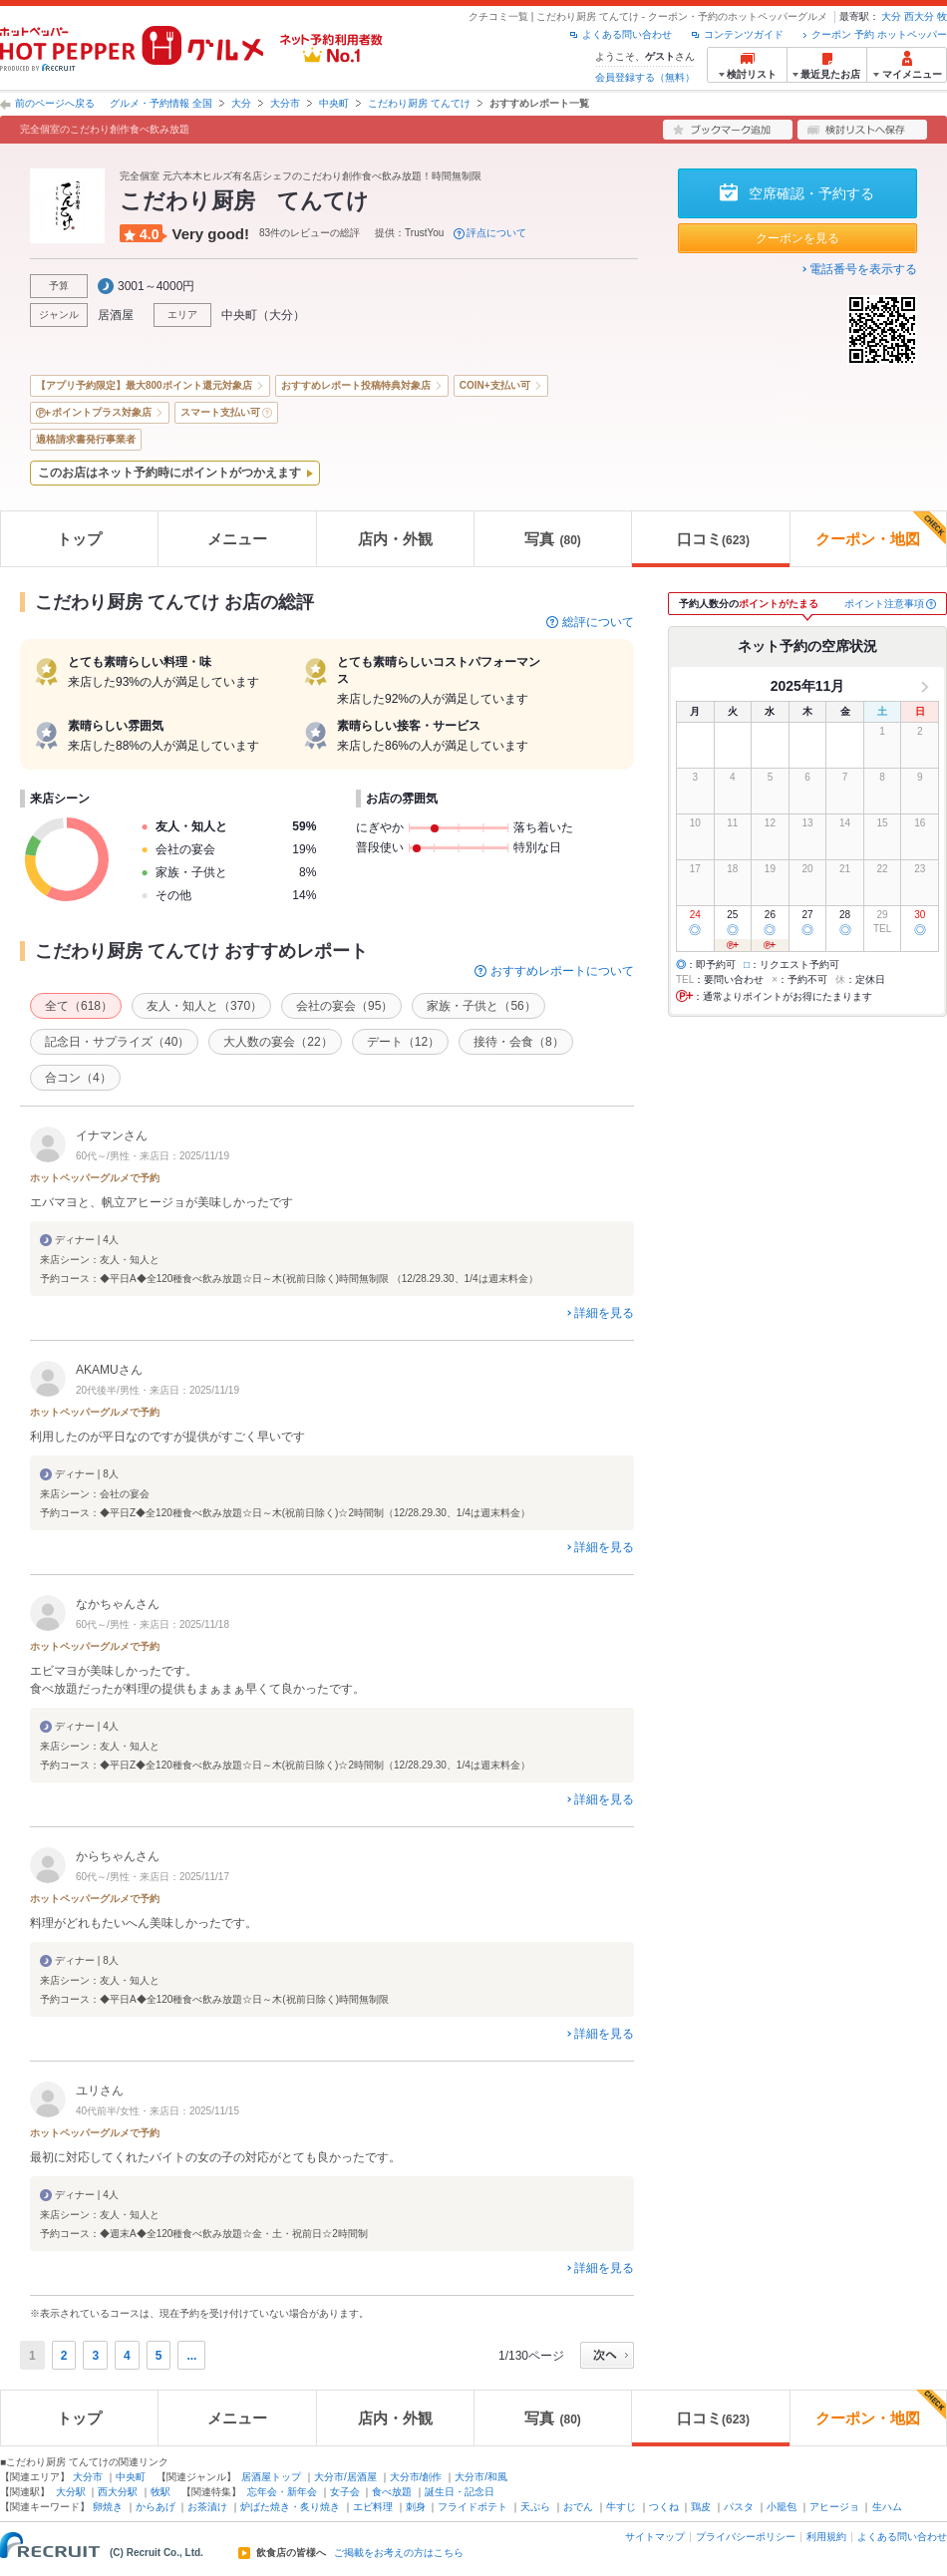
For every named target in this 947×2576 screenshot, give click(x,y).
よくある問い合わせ (627, 34)
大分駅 (71, 2491)
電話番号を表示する (863, 269)
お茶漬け (207, 2506)
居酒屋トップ (271, 2476)
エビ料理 (373, 2506)
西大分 (919, 16)
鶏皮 (701, 2506)
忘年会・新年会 (282, 2491)
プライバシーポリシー (745, 2536)
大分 (891, 16)
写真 (552, 538)
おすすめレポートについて (562, 971)
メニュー (237, 538)
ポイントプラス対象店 (102, 412)
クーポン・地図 (880, 529)
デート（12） (403, 1042)
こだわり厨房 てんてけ (419, 103)
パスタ (739, 2506)
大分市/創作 (416, 2476)
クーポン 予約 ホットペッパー (879, 34)
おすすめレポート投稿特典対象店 (356, 385)
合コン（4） (78, 1078)
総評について (598, 622)
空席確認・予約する (811, 193)
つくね (664, 2506)
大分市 (285, 103)
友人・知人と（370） (204, 1006)
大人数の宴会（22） (277, 1042)
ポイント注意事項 (884, 603)
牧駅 (160, 2491)
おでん (578, 2506)
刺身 (416, 2506)
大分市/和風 (481, 2476)
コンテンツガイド (744, 34)
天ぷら (535, 2506)
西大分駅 (118, 2491)
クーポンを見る (797, 238)
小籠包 (781, 2506)
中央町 (334, 103)
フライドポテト (472, 2506)
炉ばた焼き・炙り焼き (290, 2506)
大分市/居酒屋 (345, 2476)
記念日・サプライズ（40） (117, 1042)
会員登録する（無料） (645, 77)
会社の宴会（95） (344, 1006)
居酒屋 (116, 315)
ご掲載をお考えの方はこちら (399, 2553)
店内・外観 (395, 538)
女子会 (345, 2491)
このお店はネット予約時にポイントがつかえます (169, 473)
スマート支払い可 (220, 412)
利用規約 (826, 2536)
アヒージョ (834, 2506)
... (191, 2356)
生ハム (887, 2506)
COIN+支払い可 (495, 385)
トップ (79, 538)
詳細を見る (604, 1313)
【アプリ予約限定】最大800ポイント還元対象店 (144, 385)
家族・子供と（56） (481, 1006)
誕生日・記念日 (459, 2491)
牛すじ (621, 2506)
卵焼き (108, 2506)
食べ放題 (392, 2491)
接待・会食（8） (519, 1042)
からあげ (155, 2506)
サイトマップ (655, 2536)
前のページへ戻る (55, 103)
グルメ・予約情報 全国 (161, 103)
